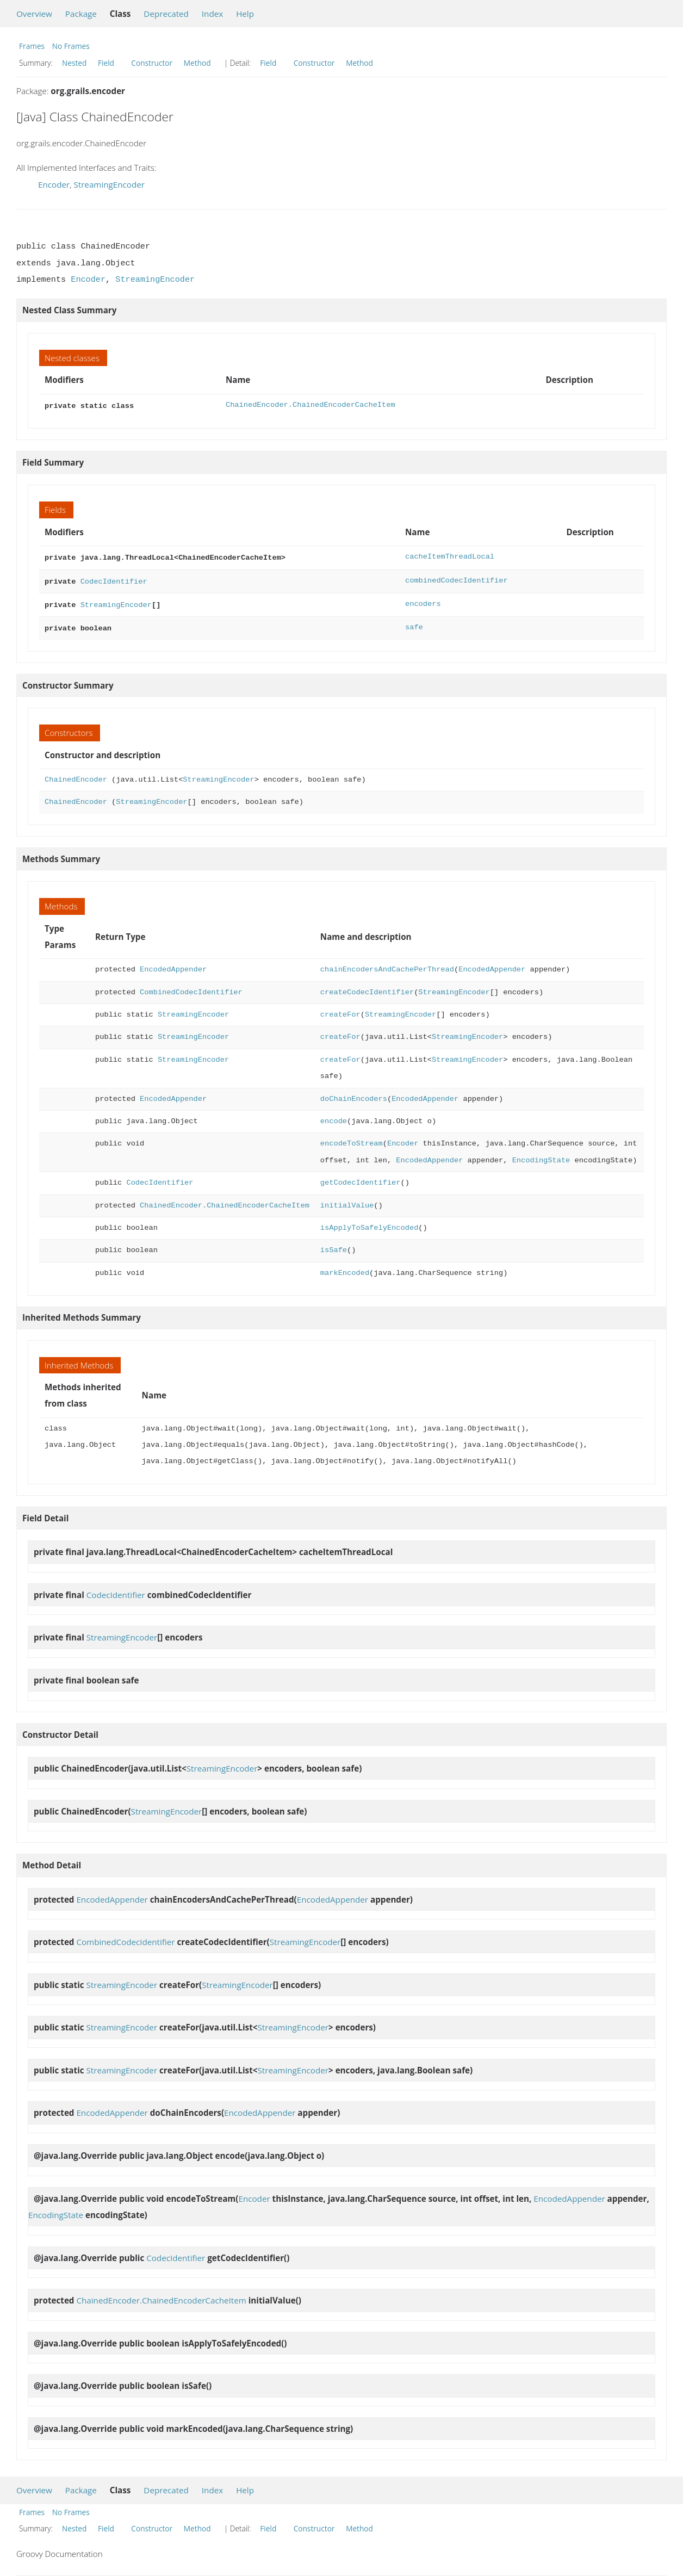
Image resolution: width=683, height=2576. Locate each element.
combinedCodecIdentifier (456, 578)
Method (197, 63)
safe (414, 623)
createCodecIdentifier (367, 987)
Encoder (54, 184)
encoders (423, 601)
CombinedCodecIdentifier (191, 987)
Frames (32, 46)
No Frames (71, 46)
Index (212, 13)
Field (106, 63)
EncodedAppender (173, 964)
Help (245, 13)
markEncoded (344, 1267)
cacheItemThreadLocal (449, 555)
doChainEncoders (353, 1093)
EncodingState (541, 1155)
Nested (74, 63)
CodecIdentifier (113, 578)
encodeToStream (351, 1138)
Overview (34, 13)
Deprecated (166, 13)
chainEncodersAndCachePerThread (387, 964)
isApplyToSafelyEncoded (369, 1222)
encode (333, 1116)
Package (81, 13)
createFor (340, 1009)
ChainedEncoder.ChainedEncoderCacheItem (310, 405)
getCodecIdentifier (360, 1177)
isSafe (333, 1245)
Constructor (151, 63)
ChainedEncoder (76, 774)
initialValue (347, 1200)
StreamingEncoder (109, 184)
